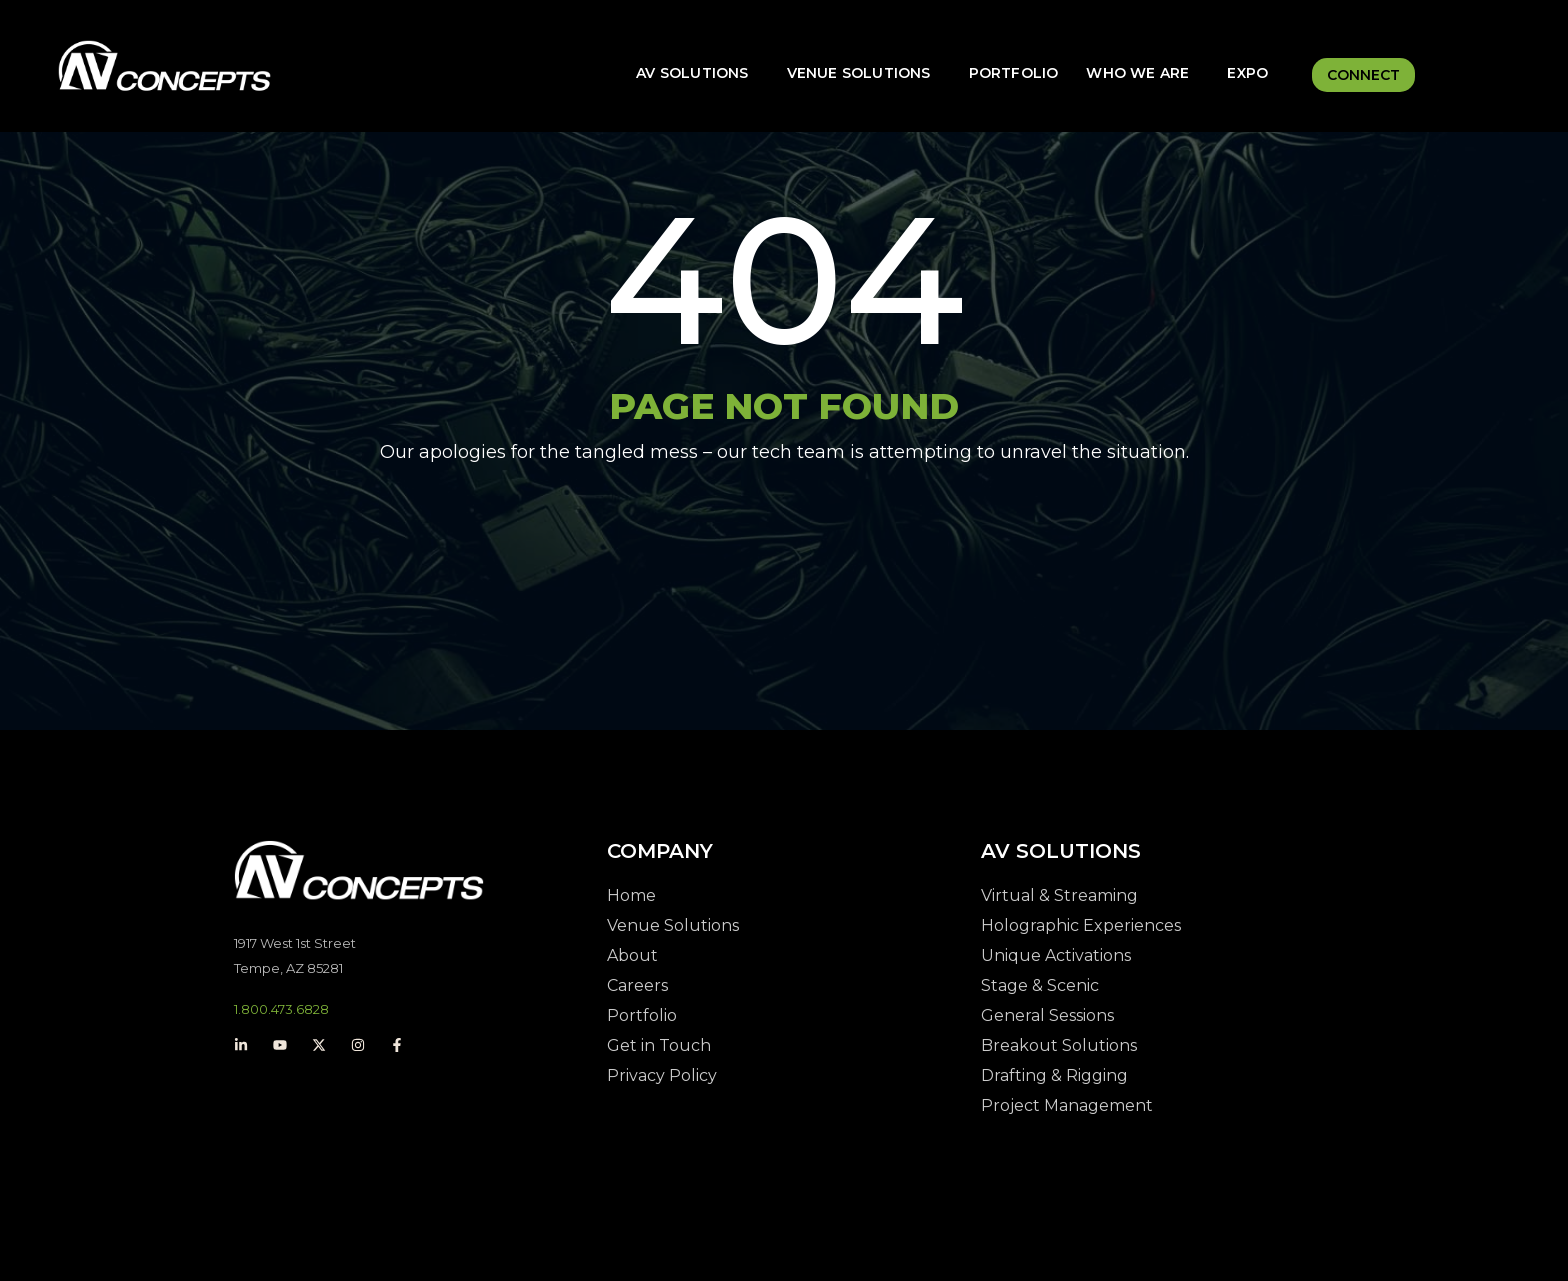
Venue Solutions (859, 73)
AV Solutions (692, 73)
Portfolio (1014, 73)
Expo (1247, 73)
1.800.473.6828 (281, 1009)
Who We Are (1137, 73)
